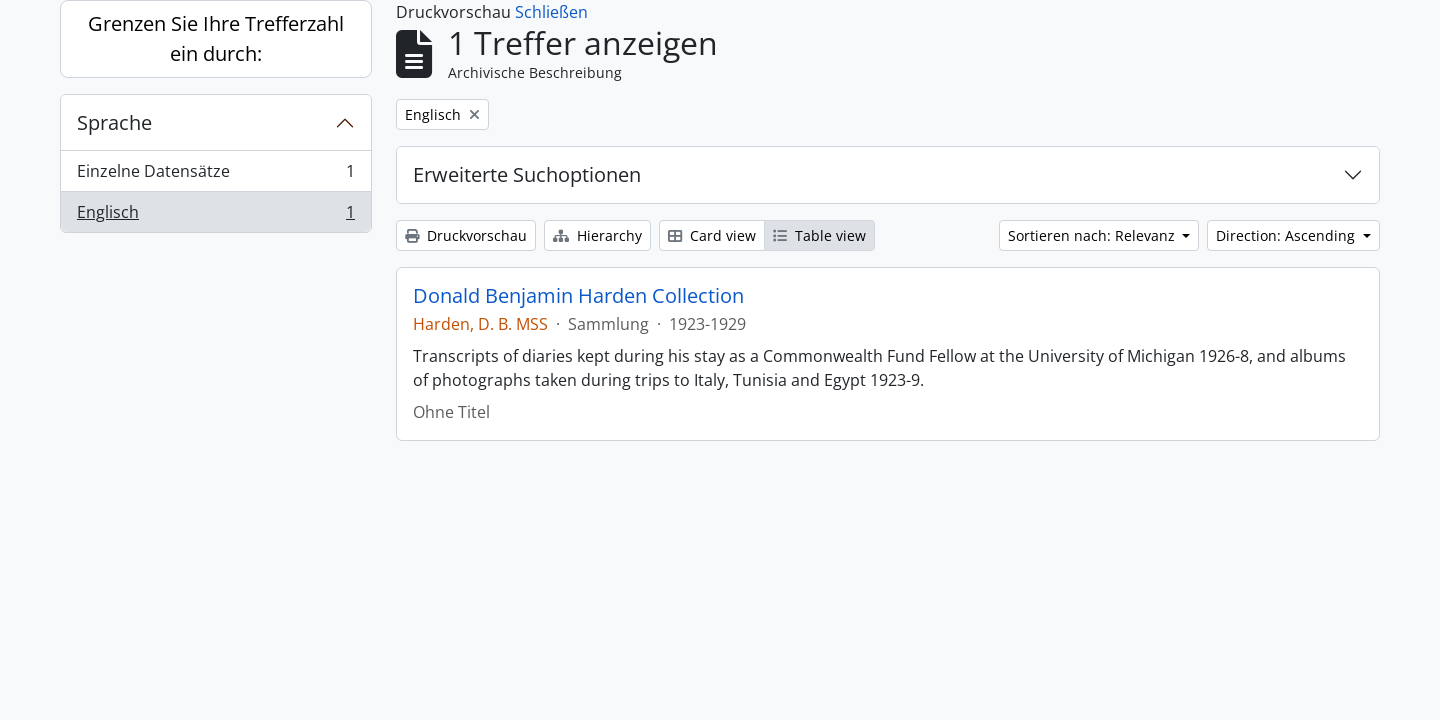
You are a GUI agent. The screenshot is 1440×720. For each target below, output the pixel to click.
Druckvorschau (466, 235)
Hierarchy (597, 235)
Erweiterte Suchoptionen (527, 174)
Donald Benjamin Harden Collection (578, 296)
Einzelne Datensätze (215, 175)
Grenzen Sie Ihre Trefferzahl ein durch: (216, 38)
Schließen (551, 12)
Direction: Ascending (1287, 235)
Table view (819, 235)
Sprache (114, 122)
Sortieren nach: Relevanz (1093, 235)
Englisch (215, 216)
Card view (712, 235)
